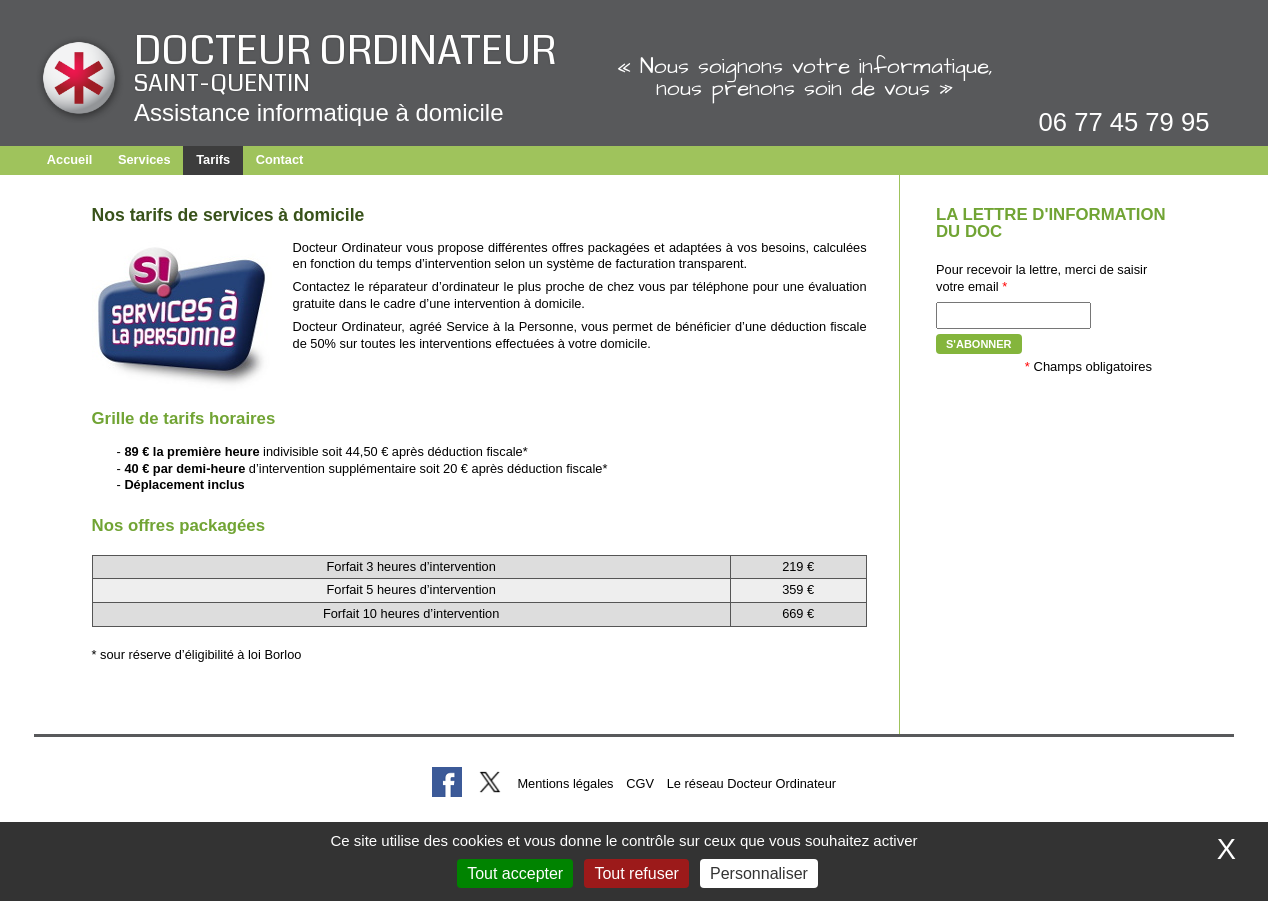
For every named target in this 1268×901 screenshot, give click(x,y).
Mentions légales (565, 783)
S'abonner (979, 344)
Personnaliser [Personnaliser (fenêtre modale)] (759, 873)
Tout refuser (636, 873)
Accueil (70, 159)
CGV (640, 783)
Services (144, 159)
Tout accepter (515, 873)
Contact (280, 159)
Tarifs (213, 159)
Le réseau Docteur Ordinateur (751, 783)
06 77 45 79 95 (1124, 122)
